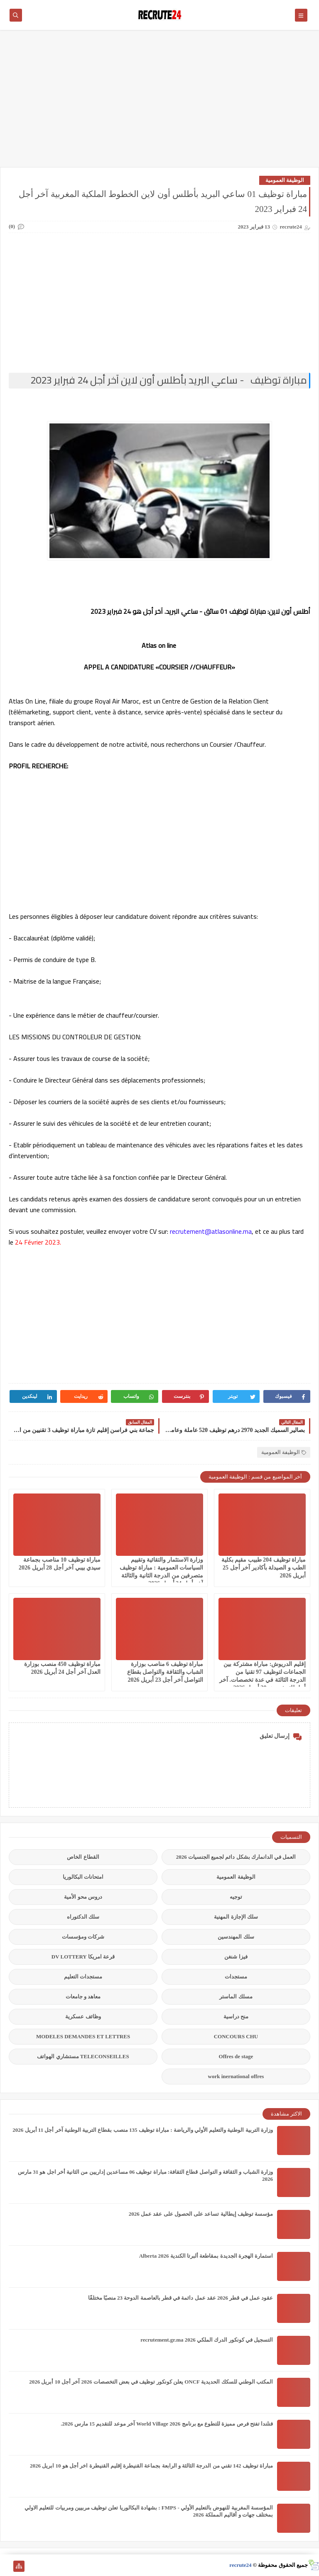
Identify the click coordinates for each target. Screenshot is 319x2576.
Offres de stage (236, 2056)
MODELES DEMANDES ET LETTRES (83, 2036)
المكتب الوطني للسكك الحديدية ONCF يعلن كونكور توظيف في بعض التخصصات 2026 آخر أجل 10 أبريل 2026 (151, 2382)
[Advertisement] (159, 102)
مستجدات (236, 1976)
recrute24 (240, 2565)
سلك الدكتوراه (83, 1917)
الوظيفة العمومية (284, 180)
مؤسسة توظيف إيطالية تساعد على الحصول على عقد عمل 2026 (201, 2214)
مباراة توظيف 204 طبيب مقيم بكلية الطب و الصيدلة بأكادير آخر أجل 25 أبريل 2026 (263, 1568)
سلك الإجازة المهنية (236, 1917)
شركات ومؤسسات (83, 1937)
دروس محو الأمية (83, 1897)
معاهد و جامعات (83, 1996)
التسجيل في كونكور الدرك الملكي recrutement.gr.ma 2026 (206, 2340)
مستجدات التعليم (83, 1976)
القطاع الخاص (83, 1857)
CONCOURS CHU (236, 2036)
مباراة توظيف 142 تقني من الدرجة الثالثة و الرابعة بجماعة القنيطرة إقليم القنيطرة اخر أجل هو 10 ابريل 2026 (151, 2466)
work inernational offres (236, 2076)
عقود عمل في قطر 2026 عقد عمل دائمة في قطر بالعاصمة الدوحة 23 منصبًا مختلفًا (180, 2298)
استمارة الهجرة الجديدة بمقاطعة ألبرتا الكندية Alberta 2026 (206, 2256)
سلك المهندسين (236, 1937)
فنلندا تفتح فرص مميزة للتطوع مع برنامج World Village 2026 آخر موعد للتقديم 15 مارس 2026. (167, 2424)
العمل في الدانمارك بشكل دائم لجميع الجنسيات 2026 (236, 1857)
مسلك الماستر (235, 1996)
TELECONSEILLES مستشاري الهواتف (83, 2056)
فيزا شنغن (235, 1957)
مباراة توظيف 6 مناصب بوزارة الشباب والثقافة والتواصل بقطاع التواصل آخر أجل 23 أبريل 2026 (165, 1672)
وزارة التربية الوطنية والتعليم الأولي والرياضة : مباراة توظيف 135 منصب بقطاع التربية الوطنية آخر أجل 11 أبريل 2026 (142, 2130)
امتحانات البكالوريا (83, 1877)
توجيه (236, 1897)
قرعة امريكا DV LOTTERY (83, 1957)
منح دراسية (235, 2016)
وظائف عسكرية (83, 2016)
